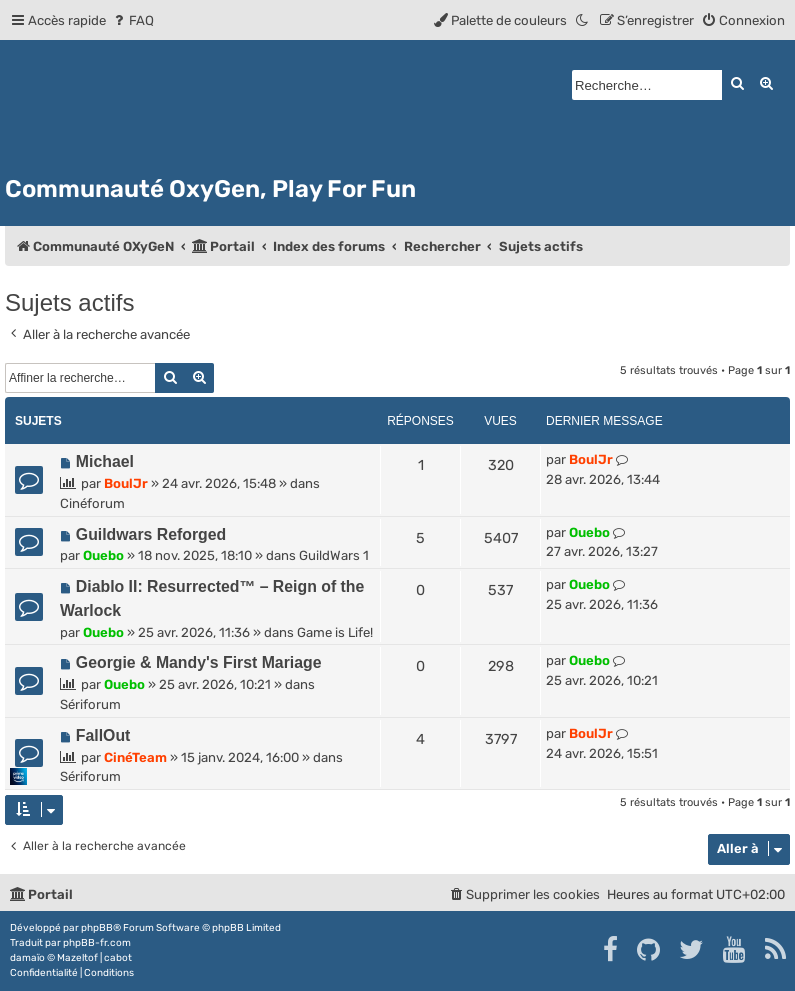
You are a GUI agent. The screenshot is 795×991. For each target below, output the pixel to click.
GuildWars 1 (334, 555)
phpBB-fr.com (97, 943)
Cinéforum (92, 503)
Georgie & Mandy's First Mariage (199, 662)
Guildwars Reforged (151, 534)
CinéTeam (135, 757)
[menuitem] (132, 20)
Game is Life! (335, 632)
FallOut (103, 735)
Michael (105, 461)
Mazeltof (77, 958)
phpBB (97, 928)
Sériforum (90, 704)
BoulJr (126, 483)
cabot (118, 958)
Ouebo (103, 555)
